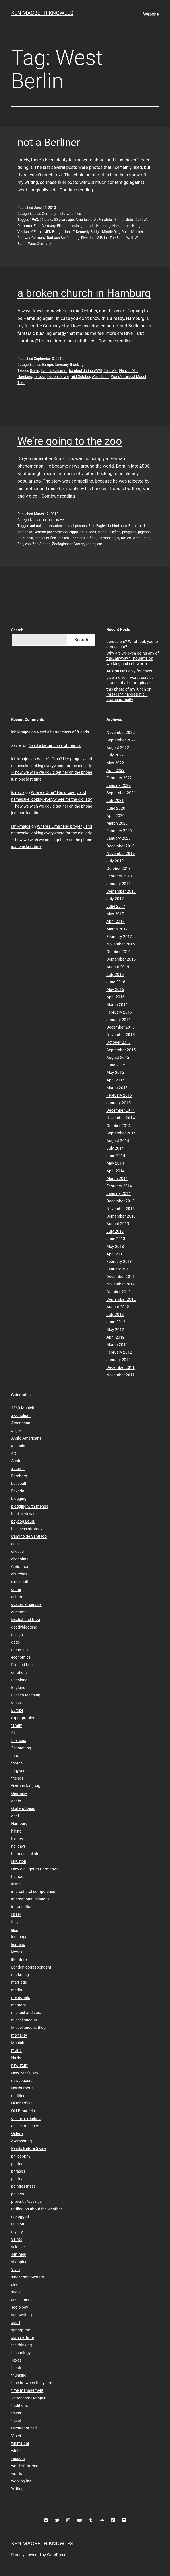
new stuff (19, 2065)
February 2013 (119, 1261)
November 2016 (120, 944)
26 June (46, 220)
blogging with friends (29, 1506)
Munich (137, 232)
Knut (83, 532)
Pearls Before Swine (28, 2148)
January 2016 (118, 1019)
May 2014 (115, 1163)
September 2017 (121, 891)
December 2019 (120, 846)
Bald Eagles (97, 526)
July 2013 (115, 1231)
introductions (23, 1906)
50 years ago (64, 220)
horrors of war (58, 376)
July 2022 (115, 755)
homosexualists (25, 1853)
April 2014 (115, 1171)
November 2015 (120, 1034)
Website (151, 14)
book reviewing (24, 1513)
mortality (19, 2035)
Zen (20, 544)
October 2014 (118, 1125)
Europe (47, 365)
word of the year (25, 2465)
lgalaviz (17, 792)
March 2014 (117, 1178)
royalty (17, 2231)
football (18, 1763)
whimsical (20, 2443)
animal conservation (46, 526)
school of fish (45, 538)
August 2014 (117, 1140)
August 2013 (117, 1223)
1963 (34, 220)
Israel (16, 1914)
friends (17, 1778)
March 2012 (117, 1344)
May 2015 (115, 1072)
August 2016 (117, 966)
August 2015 (117, 1057)
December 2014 (120, 1110)
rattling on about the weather (36, 2209)
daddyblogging (24, 1627)
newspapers (22, 2080)
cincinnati (19, 1581)
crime (16, 1589)
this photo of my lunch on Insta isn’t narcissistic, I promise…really (128, 694)
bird (142, 526)
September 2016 (121, 959)
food (15, 1755)
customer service (26, 1604)
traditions (19, 2405)
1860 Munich (22, 1407)
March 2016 (117, 1004)
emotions (19, 1672)
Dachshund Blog (25, 1619)
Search (17, 630)
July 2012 (115, 1314)
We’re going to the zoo (69, 441)
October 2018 (118, 868)
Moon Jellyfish (109, 532)
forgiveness (21, 1770)
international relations (30, 1899)
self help (18, 2254)
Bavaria (17, 1491)
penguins (129, 532)
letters (16, 1952)
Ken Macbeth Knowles (42, 13)
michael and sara (26, 2012)
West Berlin (100, 376)
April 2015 (115, 1080)
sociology (19, 2307)
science (18, 2246)
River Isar (88, 238)
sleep (16, 2284)
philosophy (20, 2156)
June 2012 (115, 1322)
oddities (18, 2095)
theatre (17, 2367)
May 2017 (115, 913)
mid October (80, 376)
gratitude (87, 226)
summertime (22, 2337)
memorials (20, 1997)
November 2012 (120, 1284)
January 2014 (118, 1193)
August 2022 (117, 747)
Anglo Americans (26, 1438)
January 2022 (118, 785)
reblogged (20, 2216)
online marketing (26, 2118)
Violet (16, 2435)
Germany (49, 214)
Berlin (34, 371)
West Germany (39, 244)
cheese (17, 1551)
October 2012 (118, 1291)
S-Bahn (102, 238)
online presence (25, 2125)
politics (75, 214)
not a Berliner (48, 142)
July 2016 (115, 974)
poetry (16, 2178)
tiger (115, 538)
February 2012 (119, 1352)
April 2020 (115, 815)
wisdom (18, 2458)
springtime (20, 2330)
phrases (18, 2171)
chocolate (20, 1559)
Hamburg (103, 226)
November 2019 (120, 853)
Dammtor (24, 226)
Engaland (19, 1680)
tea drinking (21, 2345)
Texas (16, 2360)
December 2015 (120, 1027)
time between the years (31, 2382)
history (63, 214)
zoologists (94, 544)
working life (21, 2481)
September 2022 (121, 740)
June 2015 (115, 1065)
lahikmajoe (20, 732)
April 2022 (115, 770)
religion (17, 2224)
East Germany (44, 226)
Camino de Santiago (29, 1536)
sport (15, 2322)
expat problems (25, 1717)
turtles (126, 538)
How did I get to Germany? (34, 1869)
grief (15, 1816)
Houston (18, 1861)
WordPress (56, 2554)
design (17, 1634)
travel (60, 520)
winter (16, 2450)
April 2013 (115, 1254)
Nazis (16, 2057)
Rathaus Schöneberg (63, 238)
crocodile (24, 532)
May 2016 (115, 989)
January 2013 (118, 1269)
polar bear (25, 538)
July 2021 (115, 800)
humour (18, 1876)
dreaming (19, 1649)
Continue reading (76, 190)
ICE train (37, 232)
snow (16, 2292)
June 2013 (115, 1238)
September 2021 (121, 793)
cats (15, 1543)
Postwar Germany (31, 238)
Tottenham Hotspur (28, 2398)
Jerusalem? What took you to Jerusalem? (132, 644)
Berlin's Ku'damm (54, 371)
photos (17, 2163)
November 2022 (120, 732)
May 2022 (115, 762)
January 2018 (118, 883)
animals (48, 520)
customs (19, 1612)
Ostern (17, 2133)
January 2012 (118, 1359)
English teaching (25, 1695)
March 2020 (117, 823)
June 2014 (115, 1155)
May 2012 (115, 1329)
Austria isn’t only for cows (129, 671)
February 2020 (119, 830)
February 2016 (119, 1012)
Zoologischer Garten (68, 544)
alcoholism (21, 1415)
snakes (63, 538)
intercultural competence (33, 1891)
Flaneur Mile (128, 371)
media (16, 1990)
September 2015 (121, 1050)
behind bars (117, 526)
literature (19, 1959)
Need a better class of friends (63, 732)
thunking (77, 365)
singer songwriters (27, 2277)
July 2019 (115, 861)
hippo (73, 532)
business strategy (26, 1528)
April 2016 (115, 997)
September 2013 (121, 1216)
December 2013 (120, 1201)
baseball (18, 1483)
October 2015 (118, 1042)
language (19, 1936)
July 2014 (115, 1148)
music (16, 2050)
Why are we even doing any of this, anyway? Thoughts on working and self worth (132, 658)
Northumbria (22, 2088)
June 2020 (115, 808)
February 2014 (119, 1186)
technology (21, 2352)
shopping (19, 2261)
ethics (16, 1702)
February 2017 (119, 936)
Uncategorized (24, 2428)
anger (16, 1430)
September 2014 (121, 1133)
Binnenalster (124, 220)
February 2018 (119, 876)
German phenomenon (51, 532)
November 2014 (120, 1117)
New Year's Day (24, 2073)
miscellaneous (24, 2020)
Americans (83, 220)
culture (17, 1596)
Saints (16, 2239)
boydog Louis (23, 1521)
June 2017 (115, 906)
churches (19, 1574)
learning (18, 1944)
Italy (14, 1921)
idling (16, 1884)
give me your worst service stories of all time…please (130, 680)
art (13, 1453)
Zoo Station (41, 544)
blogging (18, 1498)
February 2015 (119, 1095)
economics (21, 1657)
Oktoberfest (21, 2103)
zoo (28, 544)
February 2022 (119, 777)
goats (16, 1801)
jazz (14, 1929)
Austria (17, 1460)
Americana (20, 1423)
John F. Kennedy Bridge (82, 232)
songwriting (21, 2314)
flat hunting (21, 1748)
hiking (16, 1831)
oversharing (21, 2141)
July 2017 (115, 898)
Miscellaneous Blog (28, 2027)
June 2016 (115, 982)
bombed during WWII (85, 371)
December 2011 (120, 1367)
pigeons (144, 532)
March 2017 (117, 929)
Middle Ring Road (116, 232)
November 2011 (120, 1375)
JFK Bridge (53, 232)
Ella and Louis (68, 226)
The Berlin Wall (121, 238)
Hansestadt (121, 226)
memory (18, 2005)
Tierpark (104, 538)
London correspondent (31, 1967)
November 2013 (120, 1208)
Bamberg (19, 1476)
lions (92, 532)
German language (26, 1785)
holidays (18, 1846)
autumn (18, 1468)
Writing (17, 2488)
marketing (20, 1974)
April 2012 (115, 1337)
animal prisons (75, 526)
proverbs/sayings (26, 2201)
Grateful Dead (23, 1808)
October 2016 (118, 951)
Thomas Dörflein (83, 538)
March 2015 (117, 1087)
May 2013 (115, 1246)
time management (27, 2390)
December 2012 (120, 1276)
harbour (40, 376)
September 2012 (121, 1299)
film (14, 1732)
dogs (15, 1642)
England (18, 1687)
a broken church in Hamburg (84, 293)
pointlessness (23, 2186)
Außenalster (103, 220)
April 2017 (115, 921)
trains (16, 2413)
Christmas (20, 1566)
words (16, 2473)
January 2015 (118, 1102)
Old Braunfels (23, 2110)
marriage (19, 1982)
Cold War (142, 220)
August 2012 (117, 1306)
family (16, 1725)
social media (22, 2299)
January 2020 (118, 838)
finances (18, 1740)
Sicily (15, 2269)
